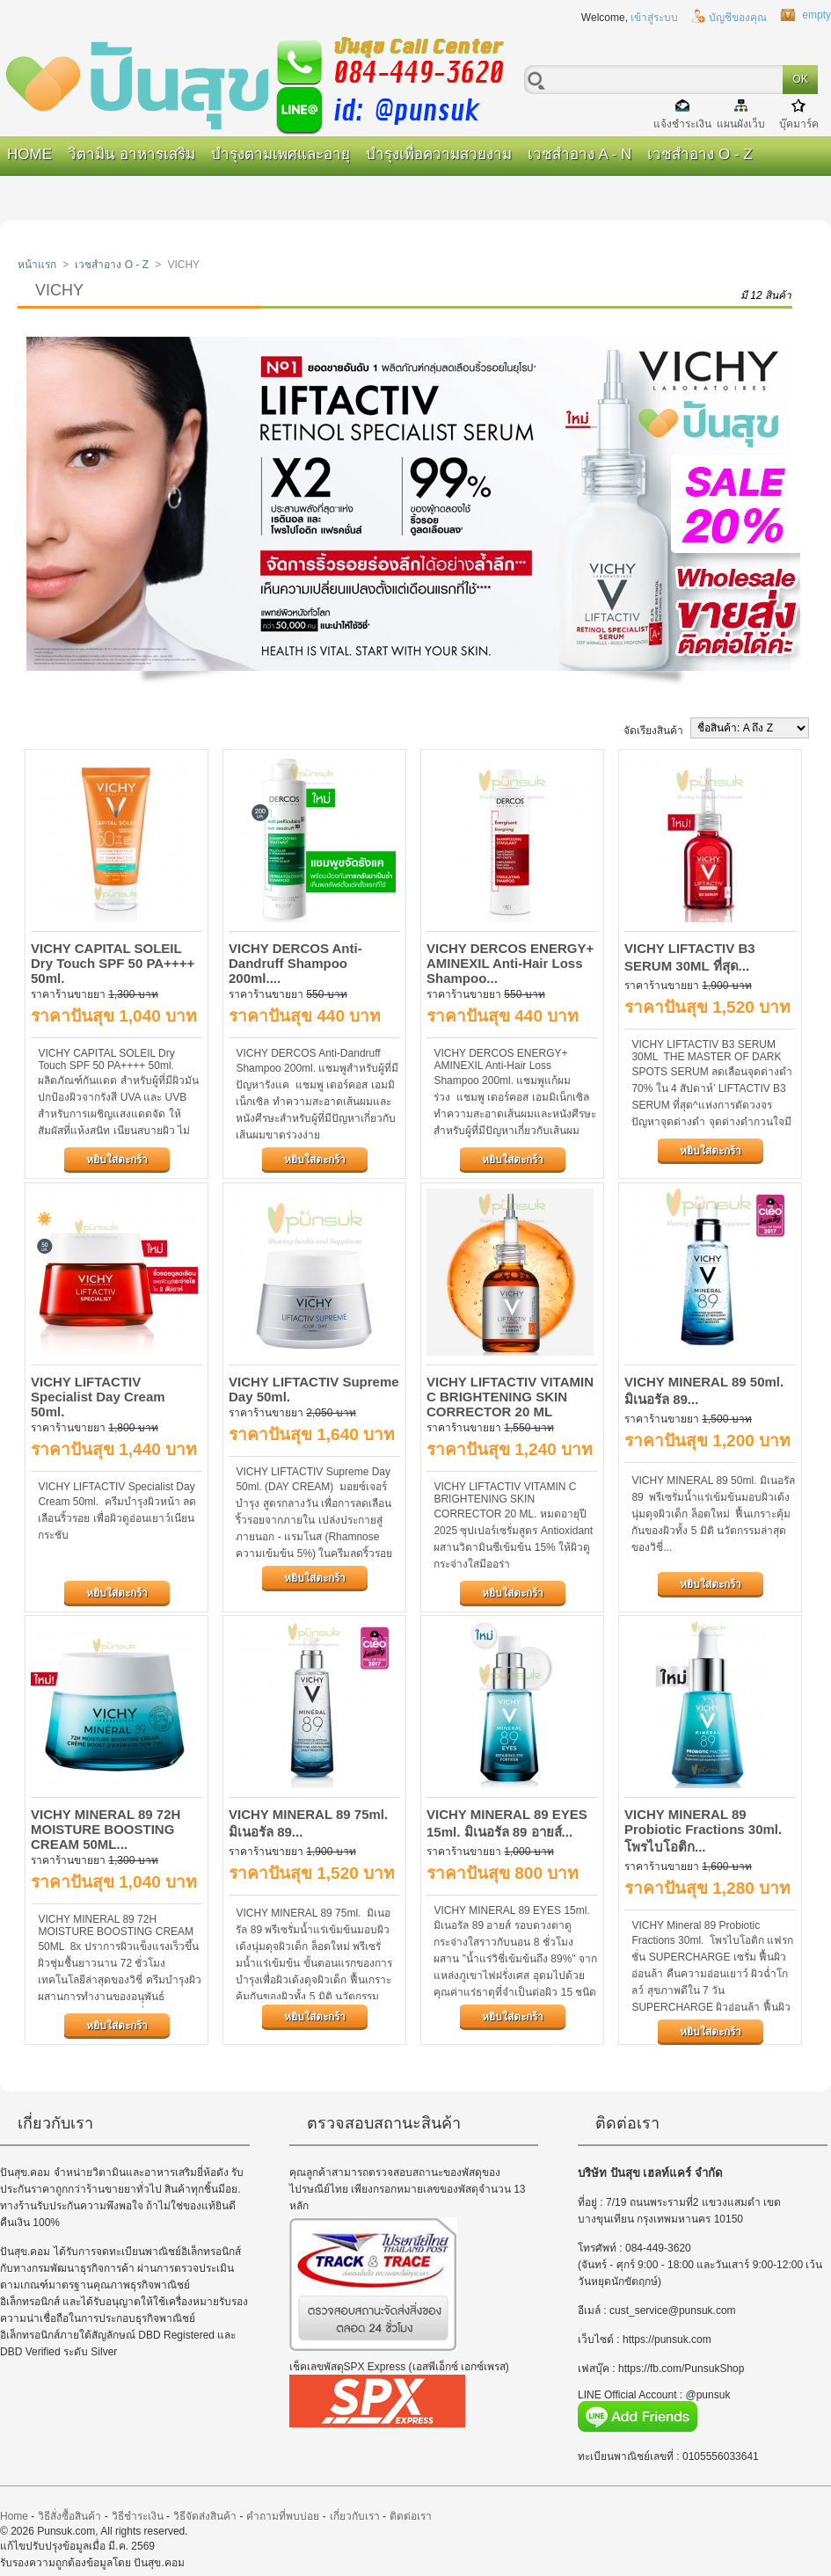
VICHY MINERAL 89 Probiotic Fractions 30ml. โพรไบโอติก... (703, 1830)
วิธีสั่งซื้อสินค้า (69, 2516)
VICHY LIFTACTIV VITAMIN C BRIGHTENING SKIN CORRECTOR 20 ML (510, 1396)
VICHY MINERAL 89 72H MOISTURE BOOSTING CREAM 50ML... (105, 1829)
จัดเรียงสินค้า (653, 730)
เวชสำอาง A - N (580, 154)
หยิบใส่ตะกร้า (117, 1159)
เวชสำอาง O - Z (699, 154)
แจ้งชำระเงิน (682, 123)
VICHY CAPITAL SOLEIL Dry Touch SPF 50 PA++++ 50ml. (112, 963)
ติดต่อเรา (411, 2516)
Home (29, 154)
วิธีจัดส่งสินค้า (205, 2516)
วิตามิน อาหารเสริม (131, 154)
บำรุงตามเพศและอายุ (280, 154)
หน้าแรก (37, 264)
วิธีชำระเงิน (138, 2516)
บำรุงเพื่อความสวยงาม (439, 154)
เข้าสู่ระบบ (654, 17)
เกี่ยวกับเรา (355, 2516)
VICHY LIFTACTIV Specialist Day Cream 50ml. (98, 1396)
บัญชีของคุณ (738, 17)
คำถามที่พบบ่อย (282, 2516)
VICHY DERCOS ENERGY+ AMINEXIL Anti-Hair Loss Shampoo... (510, 963)
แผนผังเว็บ (741, 123)
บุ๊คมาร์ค (799, 123)
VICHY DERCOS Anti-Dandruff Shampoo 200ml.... (295, 963)
